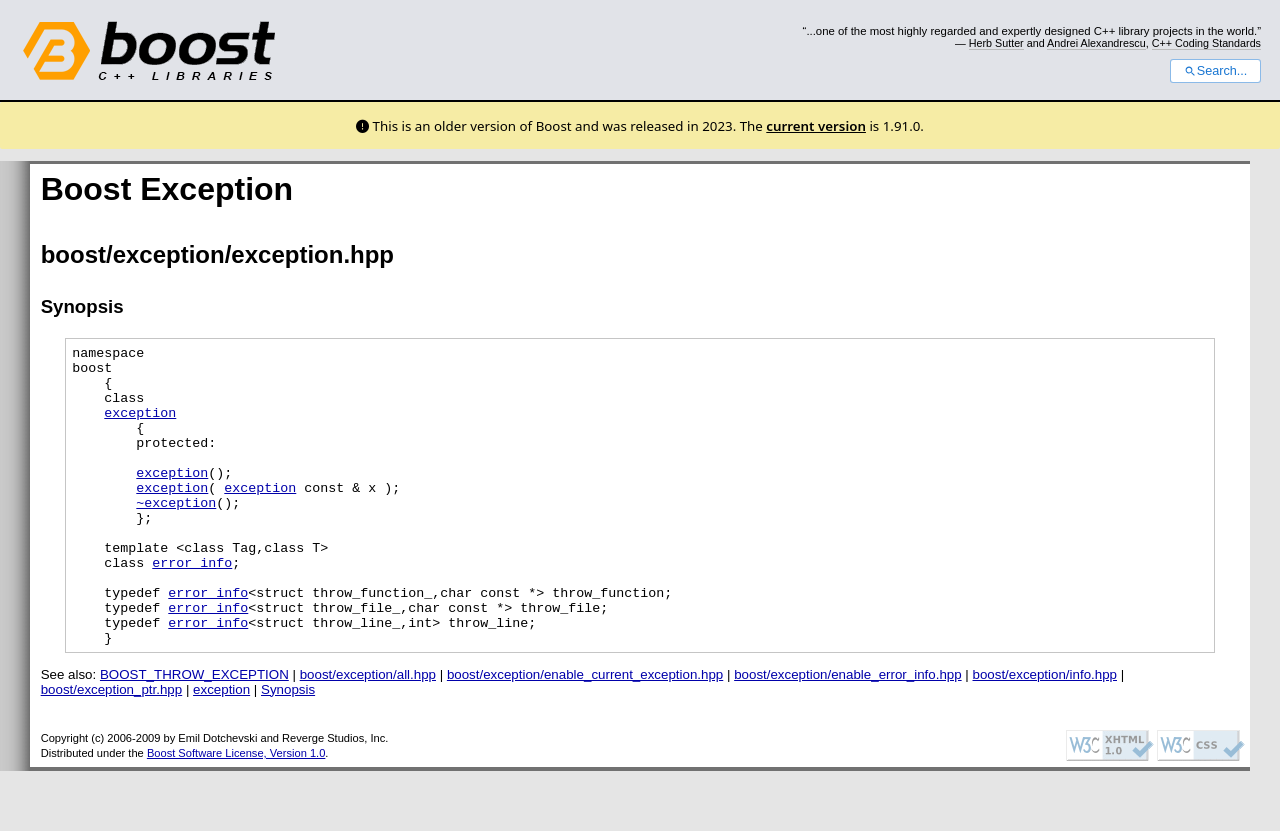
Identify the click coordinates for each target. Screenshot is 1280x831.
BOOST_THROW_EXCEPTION (194, 734)
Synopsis (288, 749)
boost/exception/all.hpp (368, 734)
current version (816, 126)
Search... (1215, 71)
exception (140, 427)
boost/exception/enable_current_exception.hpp (585, 734)
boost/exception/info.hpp (1045, 734)
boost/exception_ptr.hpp (112, 749)
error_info (192, 607)
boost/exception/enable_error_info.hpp (847, 734)
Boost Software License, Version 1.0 (236, 813)
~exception (176, 535)
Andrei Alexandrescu (1096, 43)
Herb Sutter (996, 43)
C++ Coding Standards (1206, 43)
